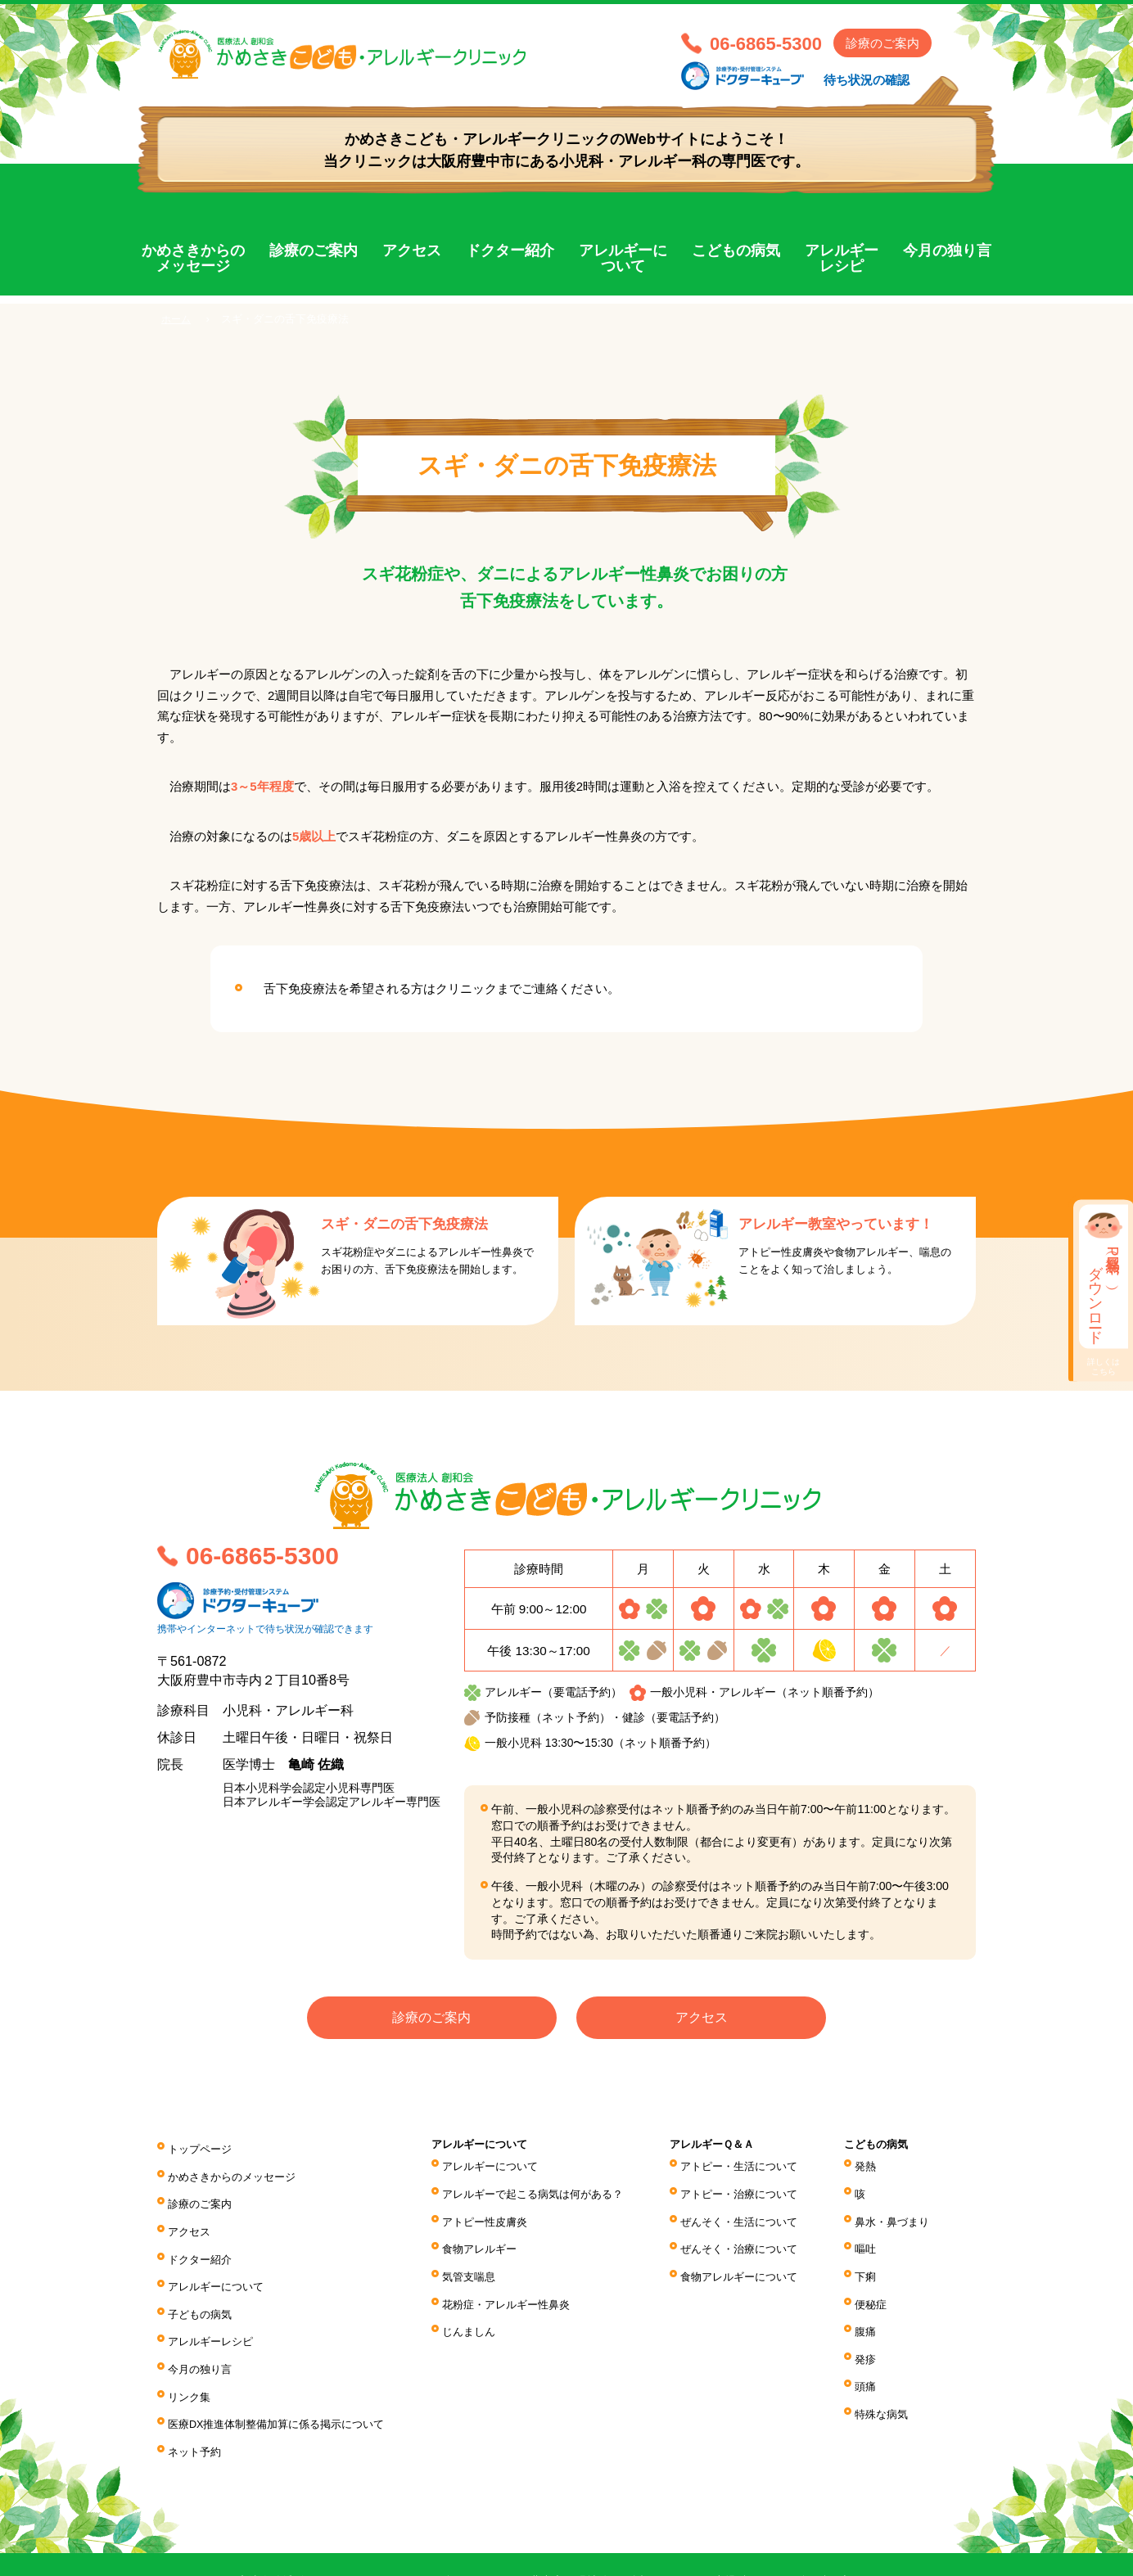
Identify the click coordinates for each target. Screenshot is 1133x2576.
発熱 (871, 2165)
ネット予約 (196, 2396)
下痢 (871, 2256)
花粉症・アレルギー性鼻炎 (516, 2278)
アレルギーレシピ (841, 258)
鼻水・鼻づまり (900, 2210)
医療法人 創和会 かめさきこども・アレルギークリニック (411, 63)
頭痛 (871, 2347)
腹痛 (871, 2301)
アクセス (411, 250)
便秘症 (877, 2278)
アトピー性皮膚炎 (493, 2210)
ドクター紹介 (510, 250)
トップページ (202, 2147)
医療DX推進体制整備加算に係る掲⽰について (285, 2373)
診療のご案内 (882, 43)
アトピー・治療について (751, 2188)
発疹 (871, 2324)
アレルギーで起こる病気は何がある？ (545, 2188)
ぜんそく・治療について (751, 2233)
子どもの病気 (202, 2283)
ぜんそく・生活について (751, 2210)
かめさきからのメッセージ (193, 258)
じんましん (476, 2301)
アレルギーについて (623, 258)
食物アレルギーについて (751, 2256)
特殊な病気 (889, 2369)
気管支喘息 (476, 2256)
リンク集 (191, 2350)
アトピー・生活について (751, 2165)
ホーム (177, 319)
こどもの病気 (736, 250)
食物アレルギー (488, 2233)
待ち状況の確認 (867, 80)
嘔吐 (871, 2233)
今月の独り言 (947, 250)
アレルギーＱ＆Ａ (723, 2146)
